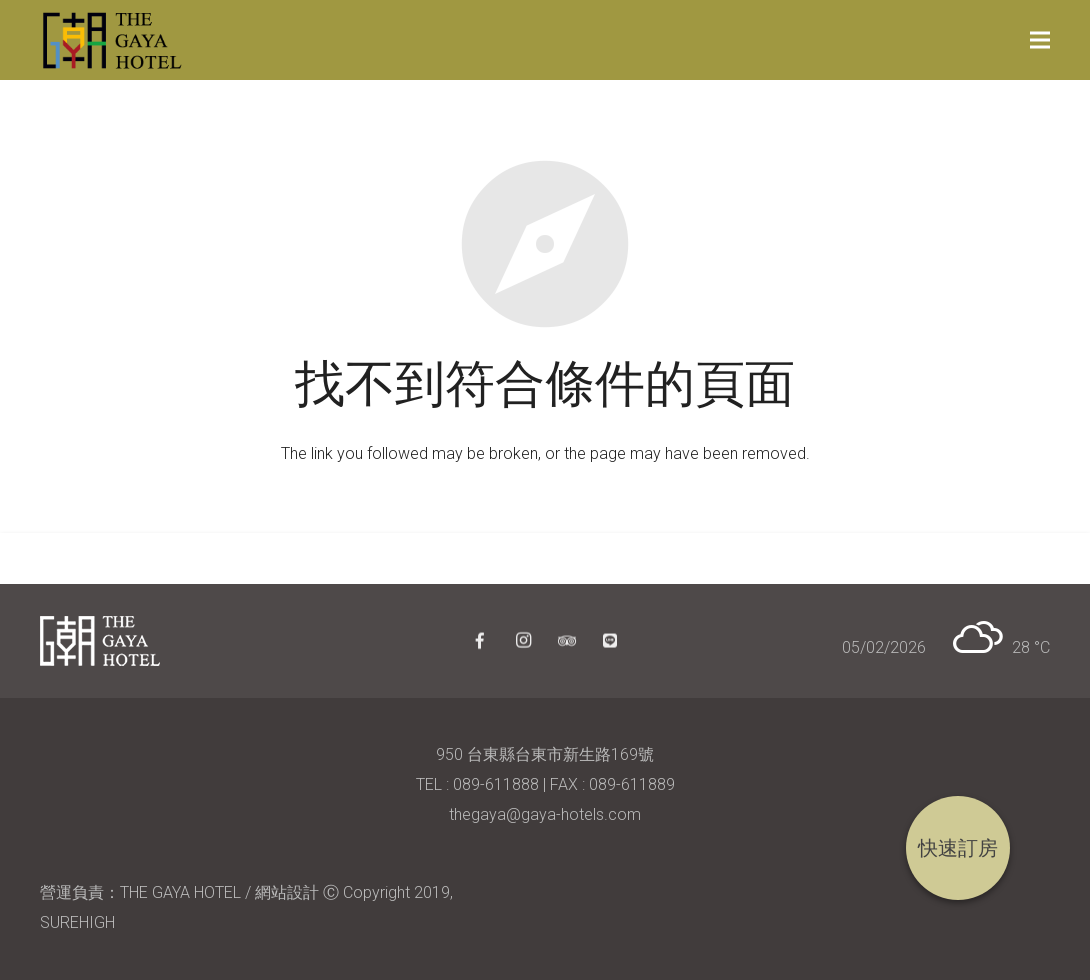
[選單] (1040, 40)
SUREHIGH (77, 922)
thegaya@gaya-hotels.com (545, 814)
